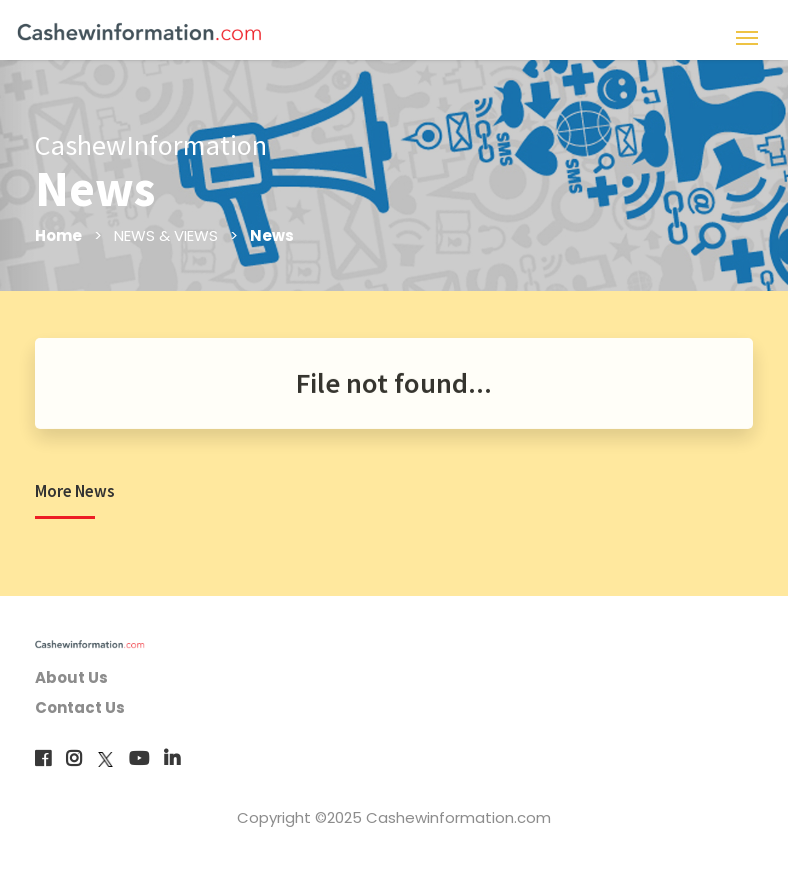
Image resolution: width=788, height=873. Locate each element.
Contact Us (80, 707)
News (272, 235)
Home (58, 235)
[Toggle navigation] (747, 36)
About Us (71, 677)
